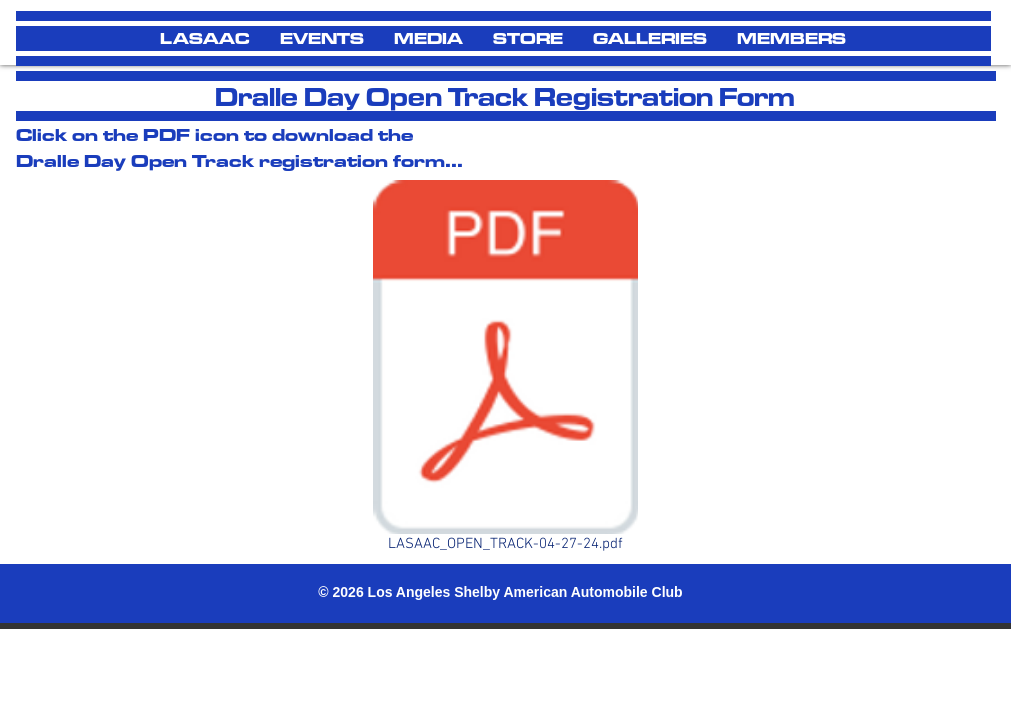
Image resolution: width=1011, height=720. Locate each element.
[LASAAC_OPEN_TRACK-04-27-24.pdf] (506, 370)
